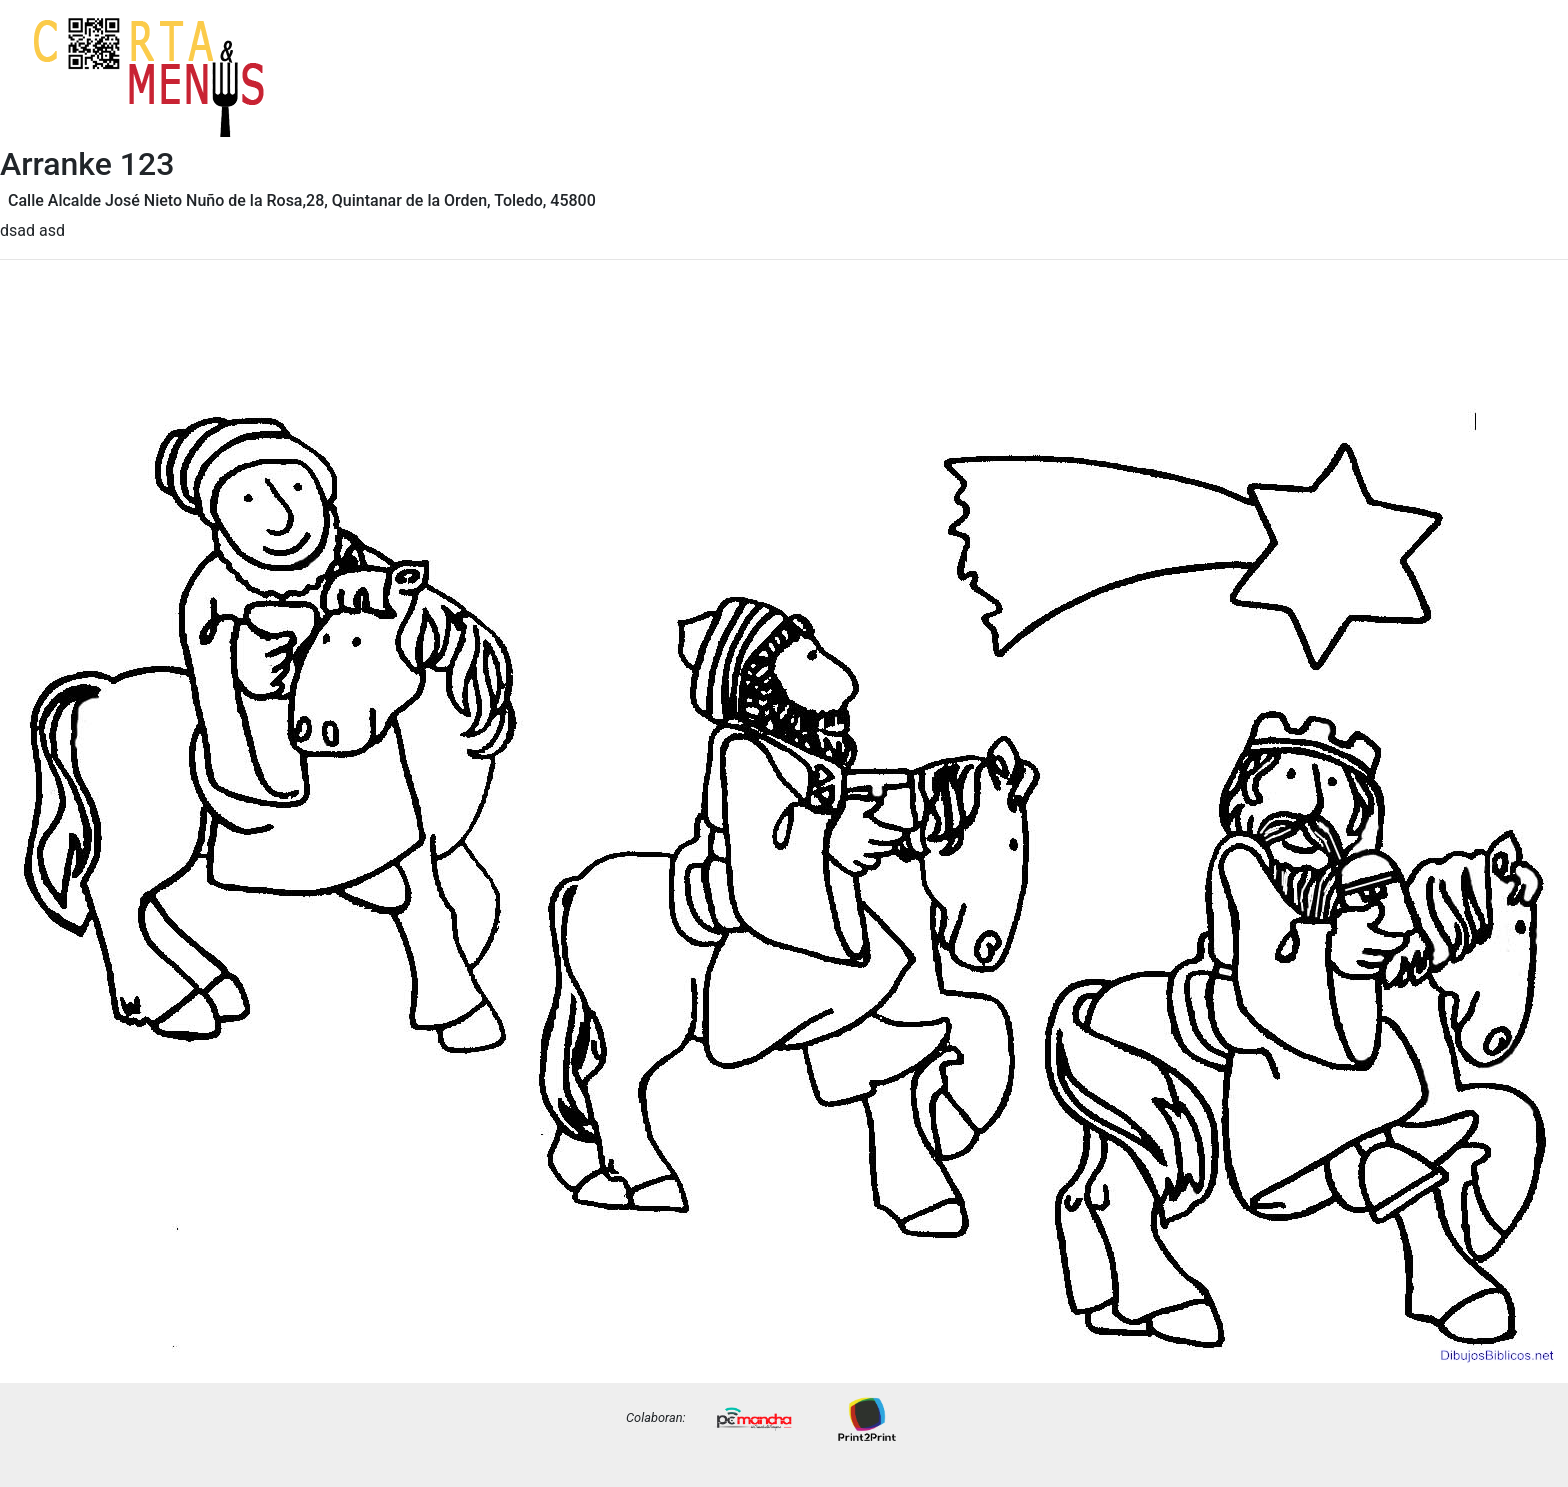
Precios (1508, 93)
